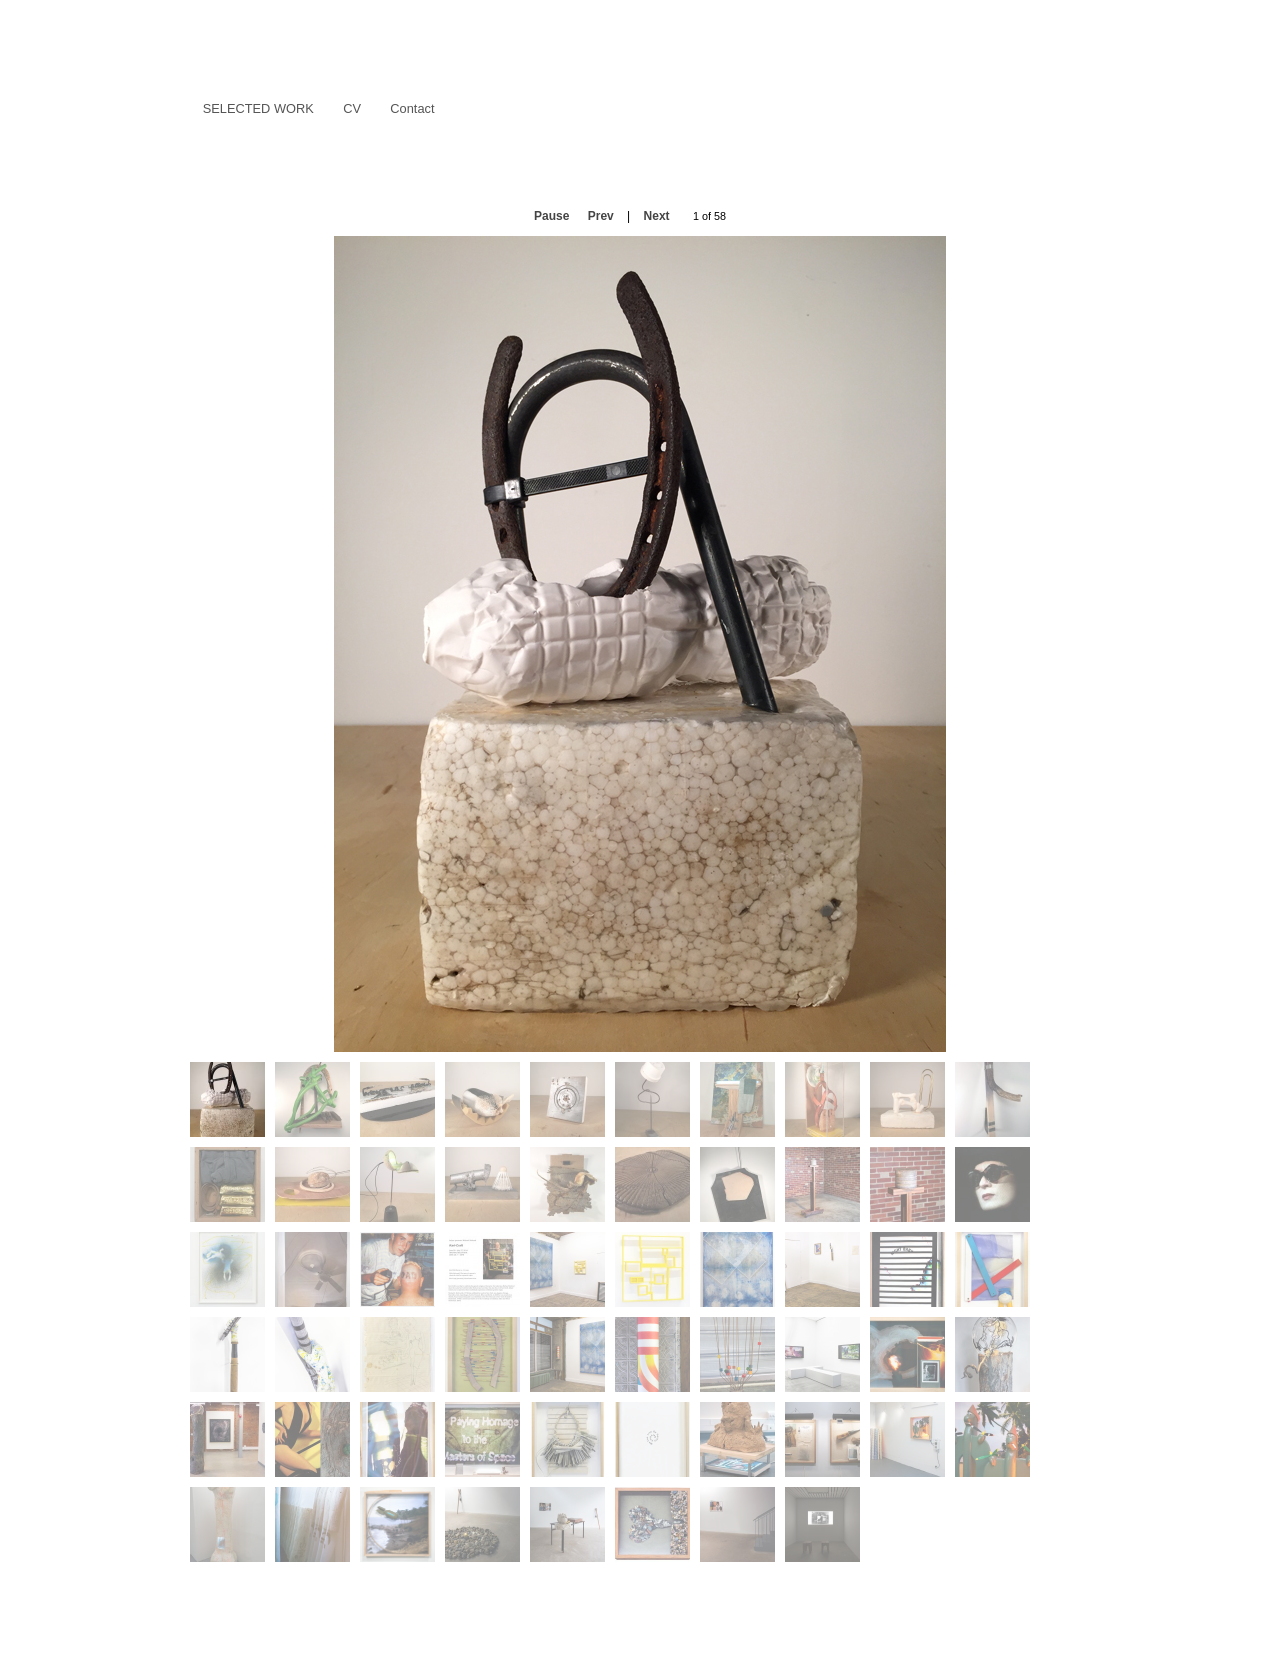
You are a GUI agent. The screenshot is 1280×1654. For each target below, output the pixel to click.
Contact (412, 108)
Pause (551, 216)
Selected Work (253, 109)
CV (352, 108)
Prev (601, 216)
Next (657, 216)
